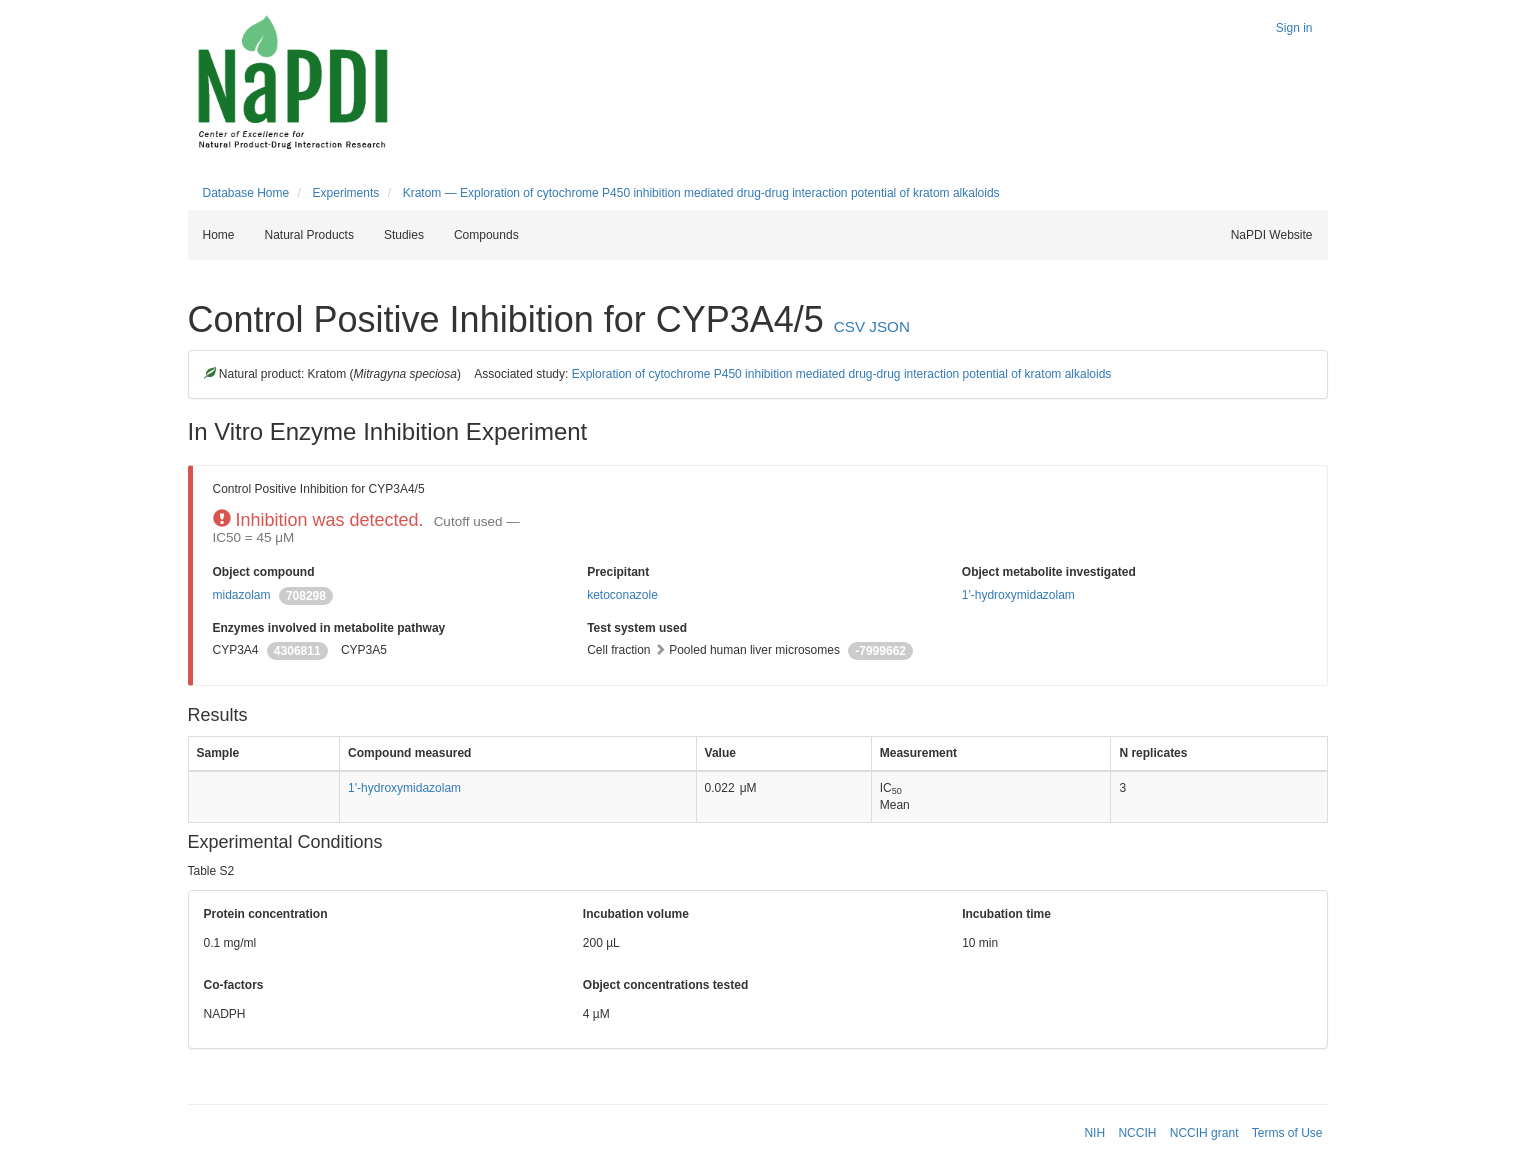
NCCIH (1137, 1133)
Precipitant (618, 572)
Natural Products (309, 235)
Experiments (346, 193)
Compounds (486, 235)
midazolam (242, 595)
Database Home (246, 193)
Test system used (637, 628)
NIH (1094, 1133)
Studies (404, 235)
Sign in (1294, 28)
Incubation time (1006, 914)
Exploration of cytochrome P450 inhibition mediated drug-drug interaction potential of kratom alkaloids (842, 374)
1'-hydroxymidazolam (1018, 595)
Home (219, 235)
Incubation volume (636, 914)
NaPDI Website (1272, 235)
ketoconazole (622, 595)
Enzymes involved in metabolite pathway (329, 628)
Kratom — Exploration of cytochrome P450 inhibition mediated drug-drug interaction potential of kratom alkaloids (701, 193)
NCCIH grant (1204, 1133)
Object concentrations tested (665, 985)
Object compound (264, 572)
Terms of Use (1287, 1133)
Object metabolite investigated (1049, 572)
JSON (889, 326)
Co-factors (234, 985)
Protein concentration (266, 914)
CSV (849, 326)
